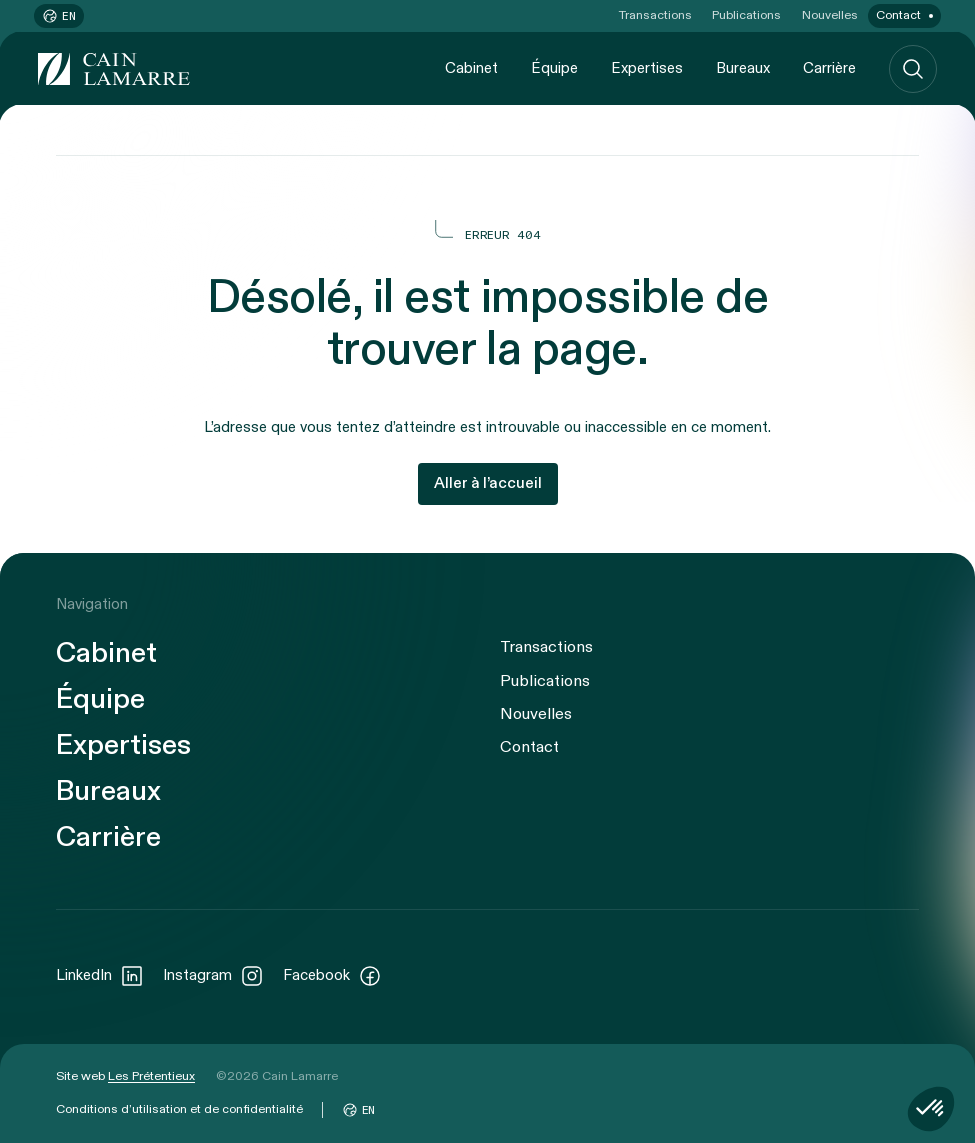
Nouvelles (830, 15)
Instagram (213, 976)
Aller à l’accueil (488, 483)
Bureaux (743, 68)
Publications (746, 15)
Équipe (554, 68)
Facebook (332, 976)
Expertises (647, 68)
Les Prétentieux (151, 1076)
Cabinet (471, 68)
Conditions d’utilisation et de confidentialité (179, 1109)
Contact (898, 15)
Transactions (655, 15)
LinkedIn (100, 976)
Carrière (829, 68)
